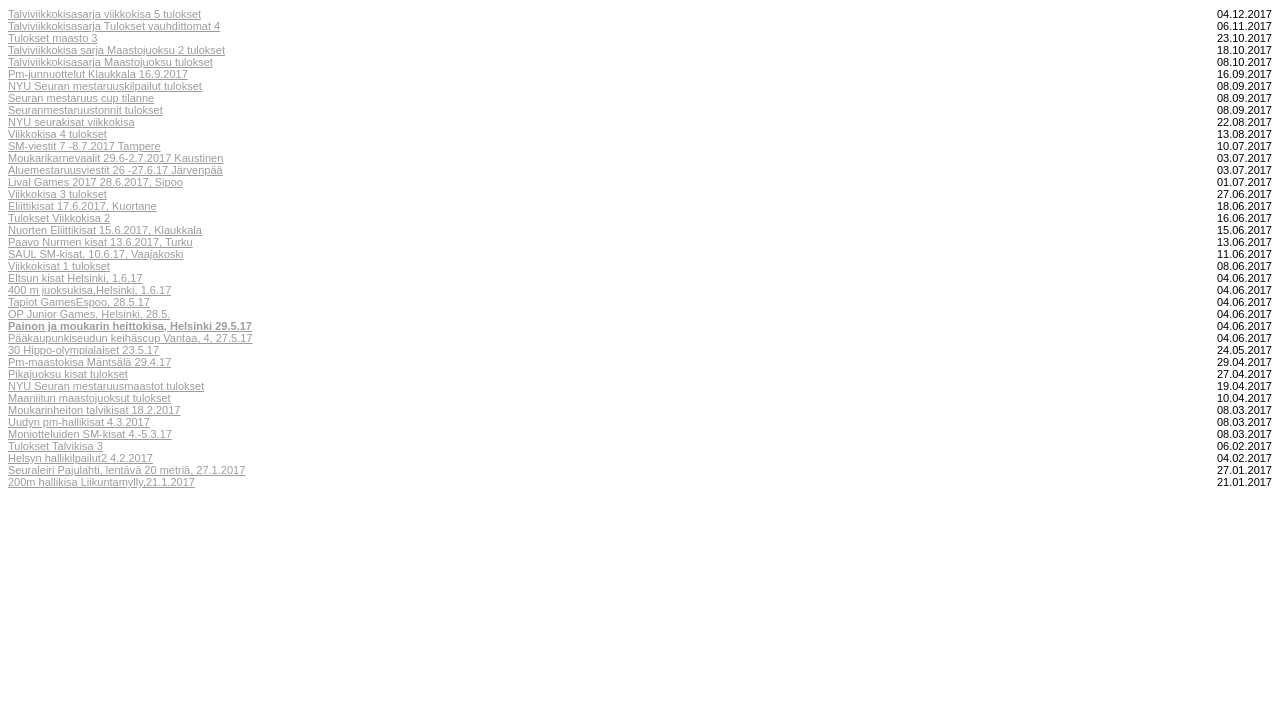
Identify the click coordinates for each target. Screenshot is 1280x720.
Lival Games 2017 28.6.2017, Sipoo (95, 182)
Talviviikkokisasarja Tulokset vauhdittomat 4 (114, 26)
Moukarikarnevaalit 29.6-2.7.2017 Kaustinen (115, 158)
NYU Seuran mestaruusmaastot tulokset (106, 386)
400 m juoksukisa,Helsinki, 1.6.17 (89, 290)
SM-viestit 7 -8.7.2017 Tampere (84, 146)
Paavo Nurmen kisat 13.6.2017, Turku (100, 242)
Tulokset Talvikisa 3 (55, 446)
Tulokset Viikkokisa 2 (59, 218)
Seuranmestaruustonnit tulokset (85, 110)
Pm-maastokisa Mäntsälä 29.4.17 (89, 362)
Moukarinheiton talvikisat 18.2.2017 (94, 410)
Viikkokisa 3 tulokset (57, 194)
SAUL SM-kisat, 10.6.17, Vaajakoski (95, 254)
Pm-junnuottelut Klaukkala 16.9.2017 (98, 74)
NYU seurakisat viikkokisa (71, 122)
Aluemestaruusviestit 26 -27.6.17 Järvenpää (115, 170)
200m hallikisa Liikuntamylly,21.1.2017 (101, 482)
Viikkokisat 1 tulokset (59, 266)
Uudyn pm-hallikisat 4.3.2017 (79, 422)
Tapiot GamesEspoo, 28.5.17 (79, 302)
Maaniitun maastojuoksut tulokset (89, 398)
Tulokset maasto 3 (52, 38)
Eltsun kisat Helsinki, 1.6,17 (75, 278)
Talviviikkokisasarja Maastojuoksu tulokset (110, 62)
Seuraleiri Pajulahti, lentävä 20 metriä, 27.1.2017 (126, 470)
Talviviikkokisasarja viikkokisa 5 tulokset (104, 14)
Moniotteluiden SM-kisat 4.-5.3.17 (90, 434)
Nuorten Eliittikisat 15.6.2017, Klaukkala (105, 230)
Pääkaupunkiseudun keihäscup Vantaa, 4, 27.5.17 (130, 338)
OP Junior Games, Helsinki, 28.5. (89, 314)
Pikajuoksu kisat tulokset (68, 374)
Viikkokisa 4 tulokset (57, 134)
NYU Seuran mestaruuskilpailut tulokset (105, 86)
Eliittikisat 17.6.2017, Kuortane (82, 206)
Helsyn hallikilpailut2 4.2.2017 (80, 458)
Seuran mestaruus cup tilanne (81, 98)
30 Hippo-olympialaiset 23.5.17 (83, 350)
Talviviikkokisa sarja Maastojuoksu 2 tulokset (116, 50)
